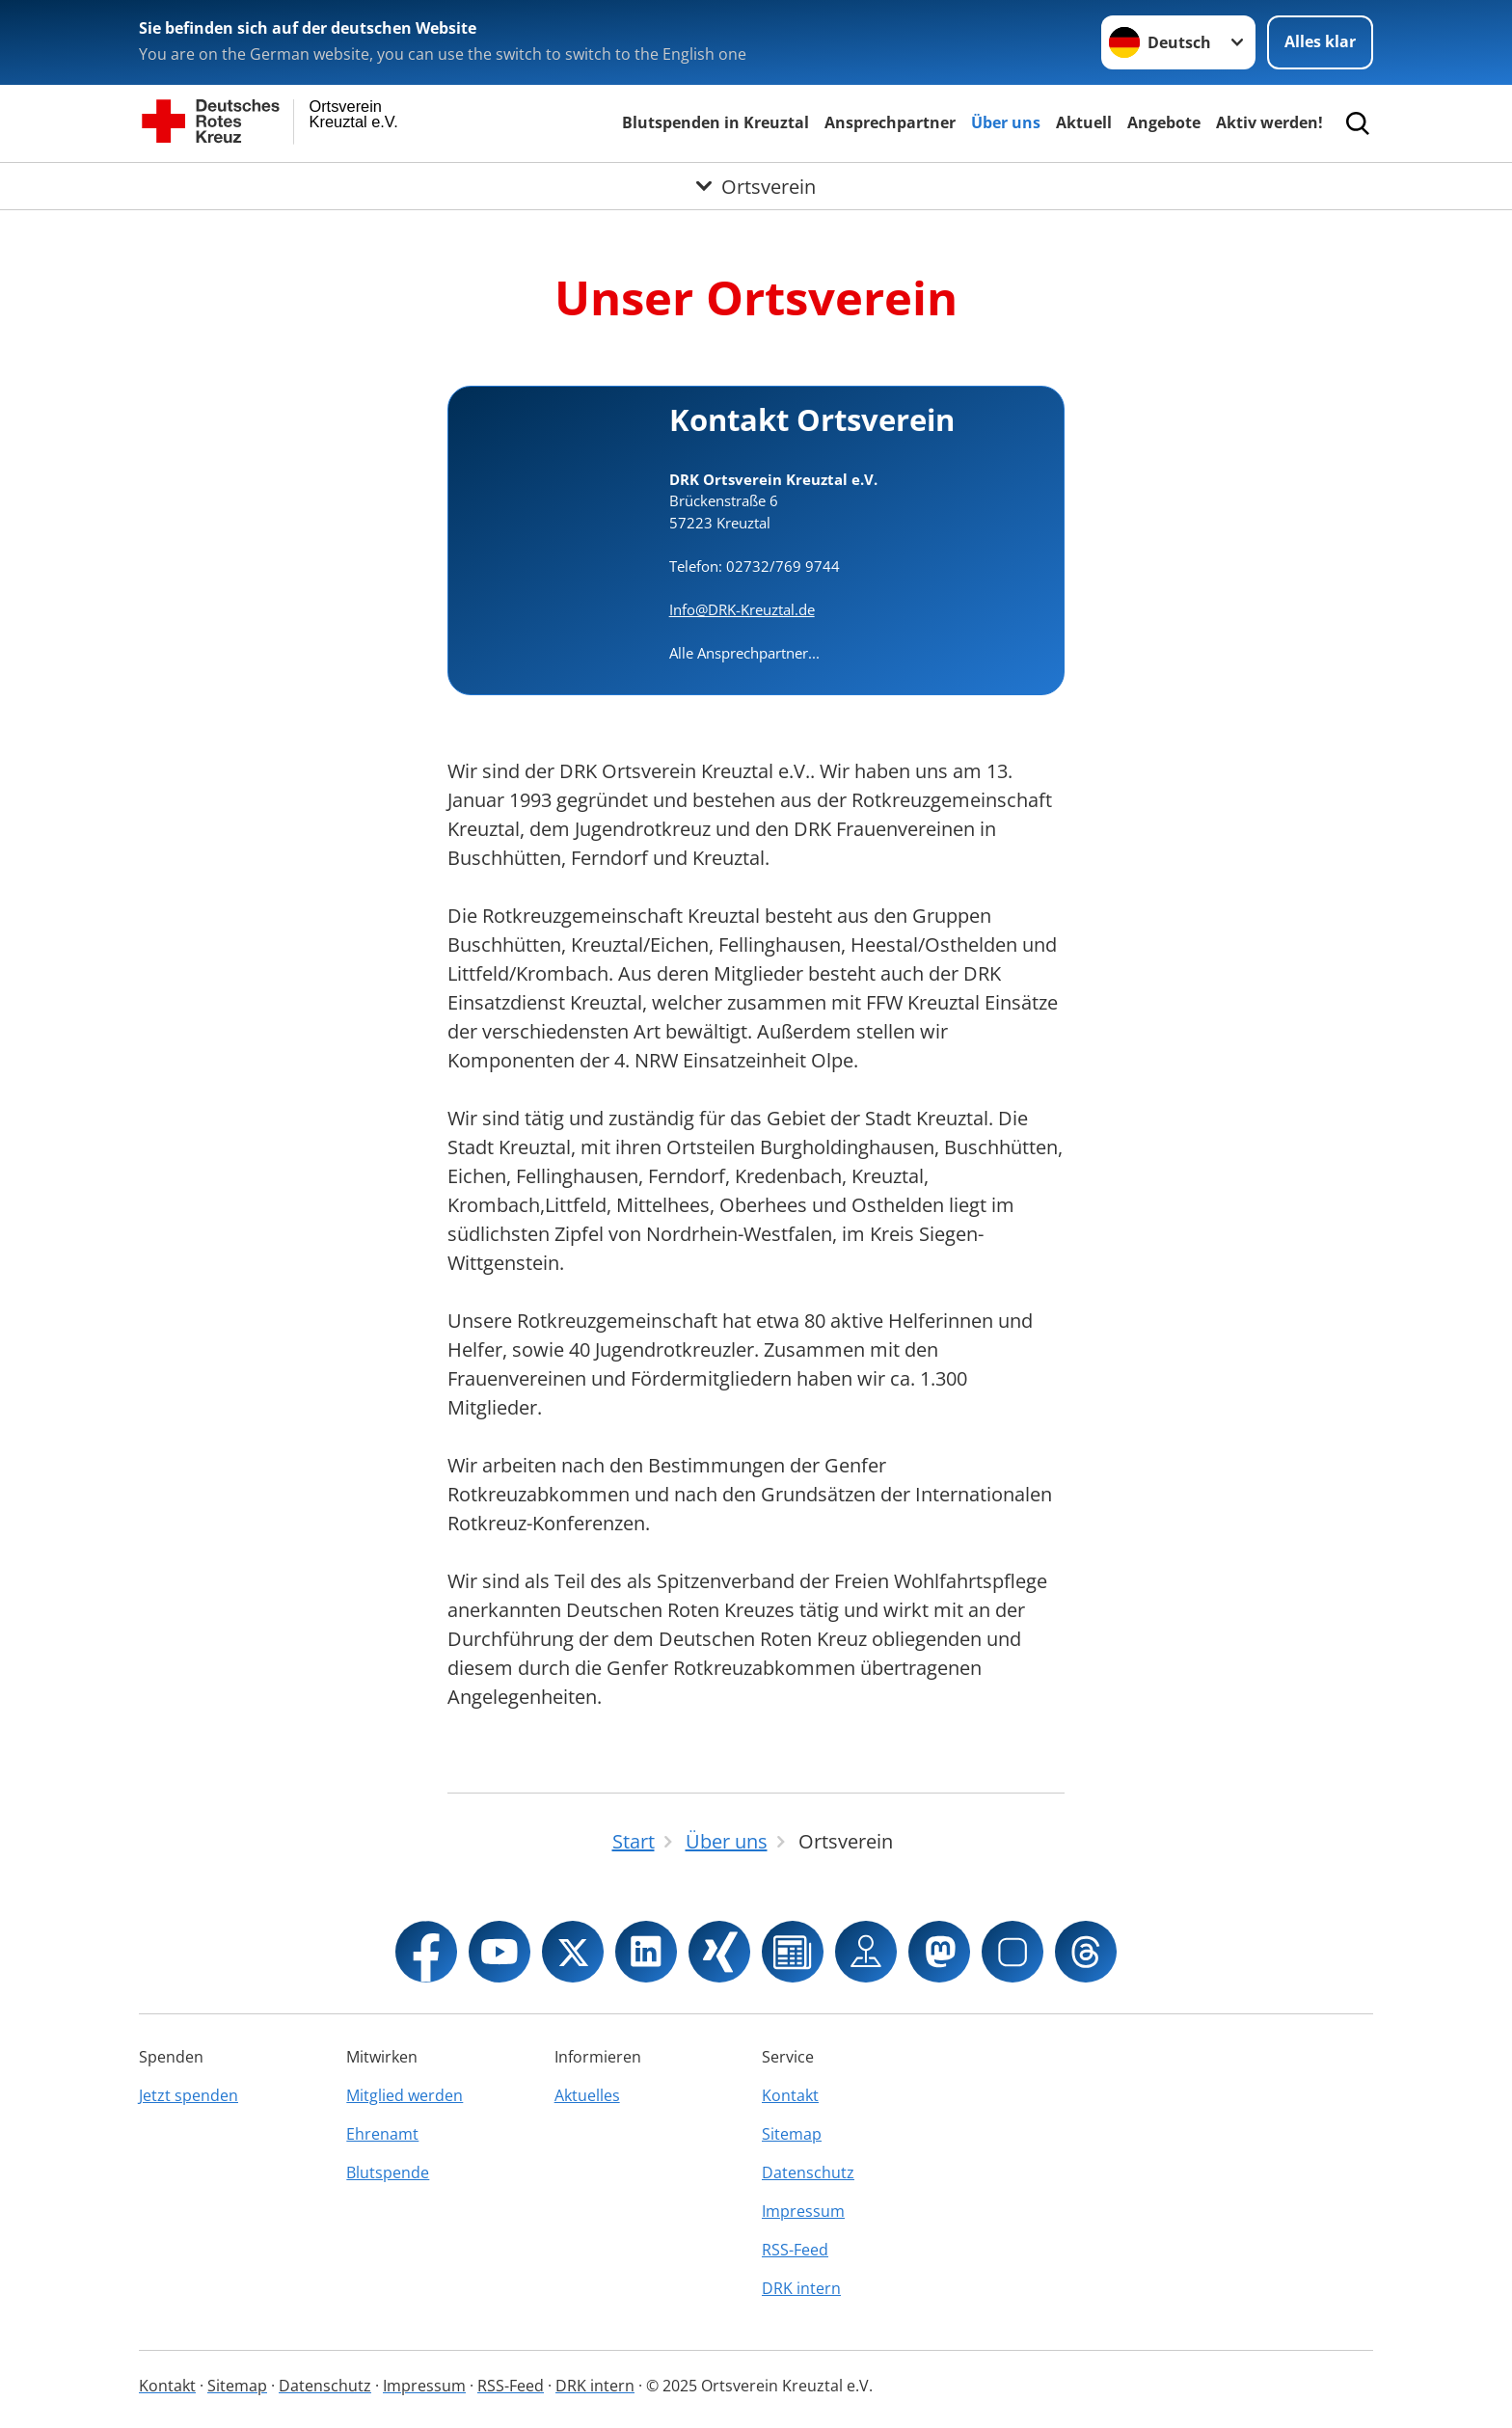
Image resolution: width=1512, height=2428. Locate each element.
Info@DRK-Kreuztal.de (742, 609)
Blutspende (387, 2172)
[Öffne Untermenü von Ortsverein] (756, 186)
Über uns (1005, 122)
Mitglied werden (404, 2095)
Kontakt (790, 2095)
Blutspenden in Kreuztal (715, 122)
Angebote (1164, 122)
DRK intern (801, 2288)
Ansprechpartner (890, 122)
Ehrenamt (382, 2134)
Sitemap (792, 2134)
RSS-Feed (795, 2249)
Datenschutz (808, 2172)
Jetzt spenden (188, 2095)
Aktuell (1084, 122)
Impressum (803, 2211)
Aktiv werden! (1269, 122)
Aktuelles (587, 2095)
